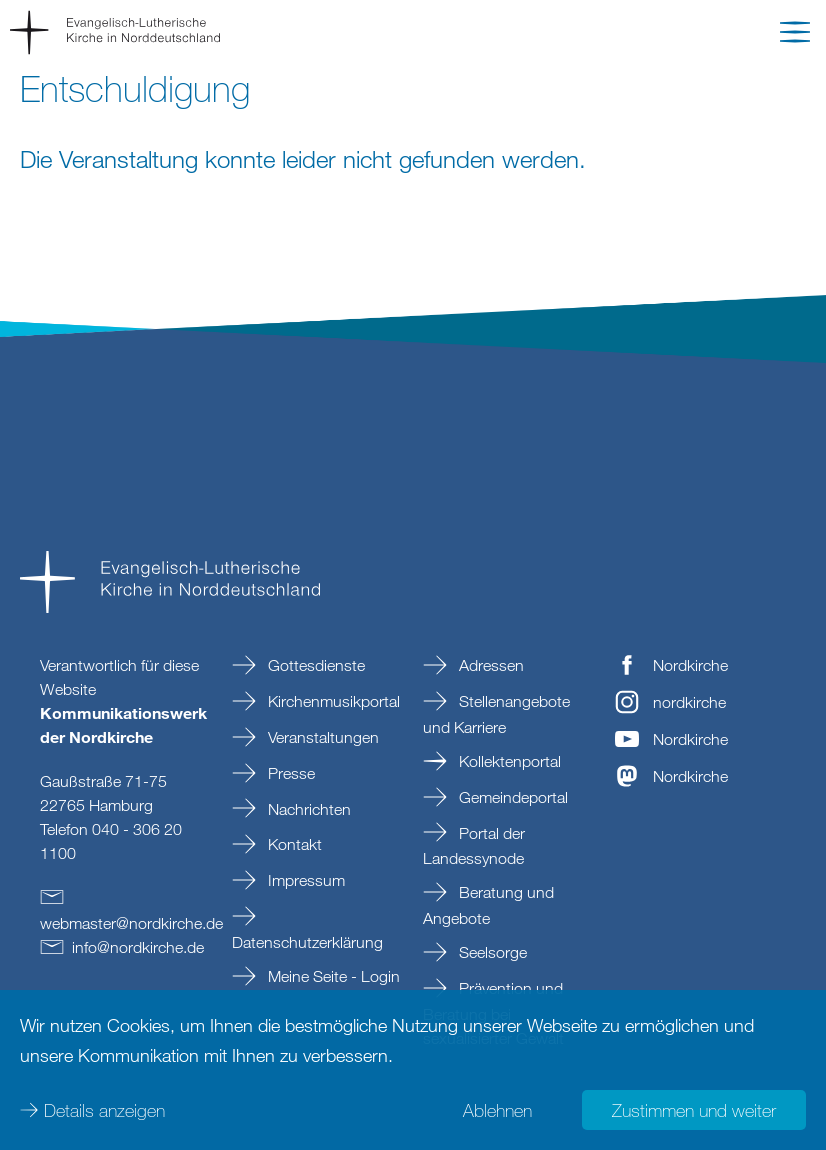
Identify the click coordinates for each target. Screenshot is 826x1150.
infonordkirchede (138, 947)
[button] (795, 36)
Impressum (304, 880)
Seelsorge (491, 952)
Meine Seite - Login (332, 976)
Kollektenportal (508, 761)
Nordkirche (690, 665)
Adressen (489, 665)
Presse (289, 773)
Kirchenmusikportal (332, 701)
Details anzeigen (104, 1110)
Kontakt (293, 844)
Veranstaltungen (321, 737)
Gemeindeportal (511, 797)
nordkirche (689, 702)
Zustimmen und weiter (694, 1110)
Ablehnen (497, 1110)
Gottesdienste (314, 665)
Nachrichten (307, 809)
